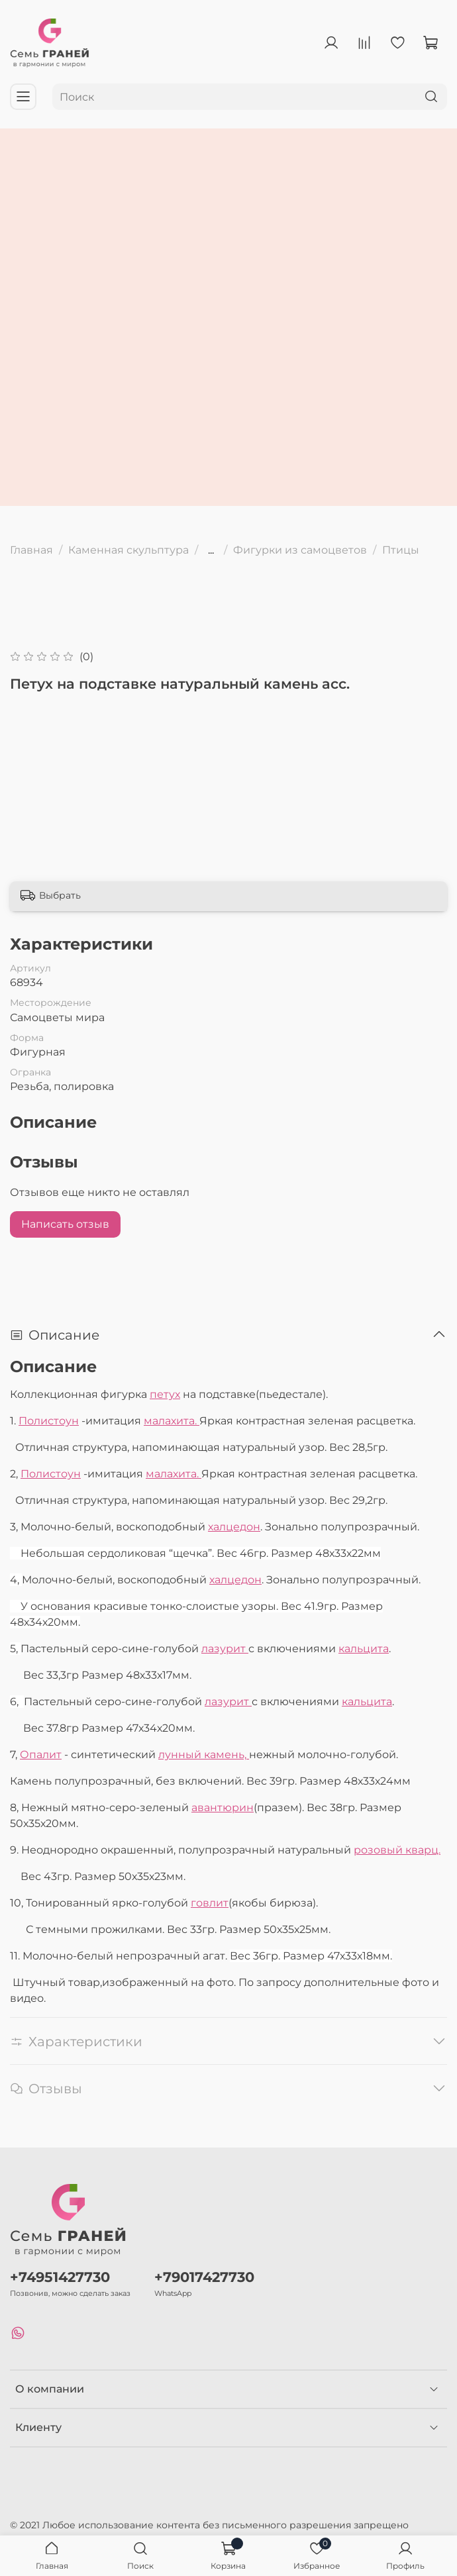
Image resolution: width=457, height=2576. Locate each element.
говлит (209, 1903)
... (211, 550)
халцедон (234, 1526)
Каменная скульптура (128, 550)
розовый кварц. (397, 1850)
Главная (31, 550)
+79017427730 (204, 2277)
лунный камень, (203, 1754)
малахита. (171, 1420)
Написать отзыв (65, 1224)
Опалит (41, 1754)
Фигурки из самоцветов (300, 550)
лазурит (224, 1648)
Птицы (400, 550)
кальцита (363, 1648)
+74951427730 (60, 2277)
